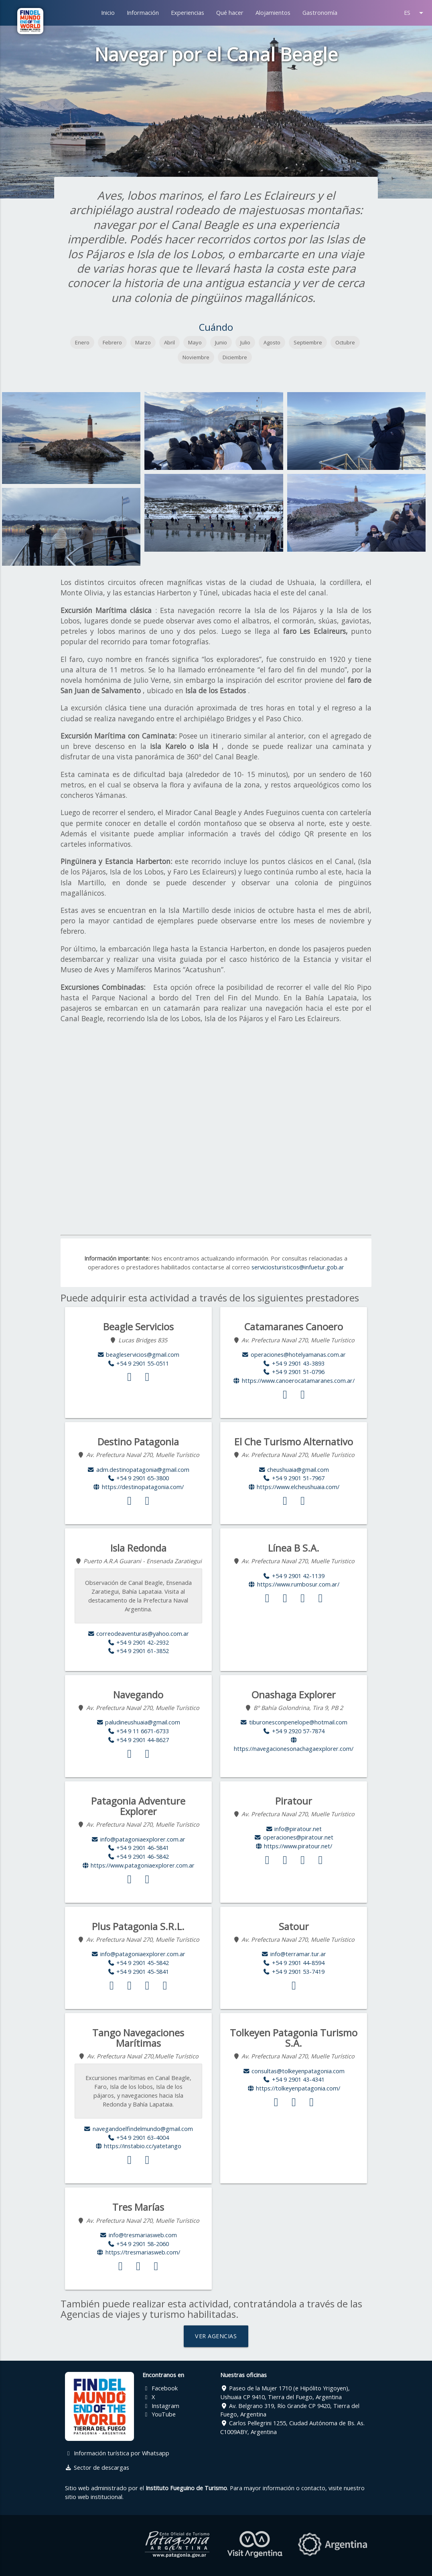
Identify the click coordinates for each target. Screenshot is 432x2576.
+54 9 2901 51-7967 (294, 1478)
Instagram (160, 2406)
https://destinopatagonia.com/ (138, 1487)
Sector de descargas (97, 2467)
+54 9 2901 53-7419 (294, 1971)
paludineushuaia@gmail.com (138, 1722)
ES (415, 13)
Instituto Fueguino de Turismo (186, 2488)
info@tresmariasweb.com (138, 2235)
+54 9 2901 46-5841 (138, 1848)
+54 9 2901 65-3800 (138, 1478)
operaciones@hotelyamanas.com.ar (294, 1354)
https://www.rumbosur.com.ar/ (293, 1584)
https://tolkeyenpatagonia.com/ (293, 2088)
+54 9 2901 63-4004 (138, 2137)
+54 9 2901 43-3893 (294, 1363)
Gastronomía (319, 12)
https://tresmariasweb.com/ (138, 2252)
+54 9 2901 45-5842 (138, 1963)
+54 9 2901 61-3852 (138, 1651)
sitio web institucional (93, 2497)
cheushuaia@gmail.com (293, 1469)
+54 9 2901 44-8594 (294, 1963)
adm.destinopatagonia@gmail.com (138, 1469)
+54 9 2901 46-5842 (138, 1856)
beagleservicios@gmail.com (138, 1354)
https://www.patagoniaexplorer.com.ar (138, 1865)
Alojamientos (273, 12)
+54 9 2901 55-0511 (138, 1363)
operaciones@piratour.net (293, 1837)
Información (143, 12)
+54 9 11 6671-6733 (138, 1731)
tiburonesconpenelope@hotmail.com (293, 1722)
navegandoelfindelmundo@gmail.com (138, 2129)
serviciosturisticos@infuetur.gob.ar (297, 1267)
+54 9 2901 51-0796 (294, 1372)
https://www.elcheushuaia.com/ (293, 1487)
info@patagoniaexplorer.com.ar (138, 1839)
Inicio (108, 12)
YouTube (158, 2414)
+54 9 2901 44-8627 (138, 1740)
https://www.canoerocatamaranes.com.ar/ (294, 1380)
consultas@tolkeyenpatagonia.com (294, 2071)
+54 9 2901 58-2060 (138, 2244)
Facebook (159, 2388)
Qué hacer (229, 12)
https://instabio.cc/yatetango (138, 2146)
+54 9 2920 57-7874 (294, 1731)
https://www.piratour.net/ (293, 1846)
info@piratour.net (294, 1829)
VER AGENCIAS (216, 2336)
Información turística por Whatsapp (117, 2453)
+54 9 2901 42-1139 (294, 1576)
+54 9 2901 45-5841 (138, 1971)
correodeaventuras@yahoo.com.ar (138, 1633)
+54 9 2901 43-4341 (294, 2079)
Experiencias (187, 12)
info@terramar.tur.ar (294, 1954)
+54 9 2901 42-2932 (138, 1642)
